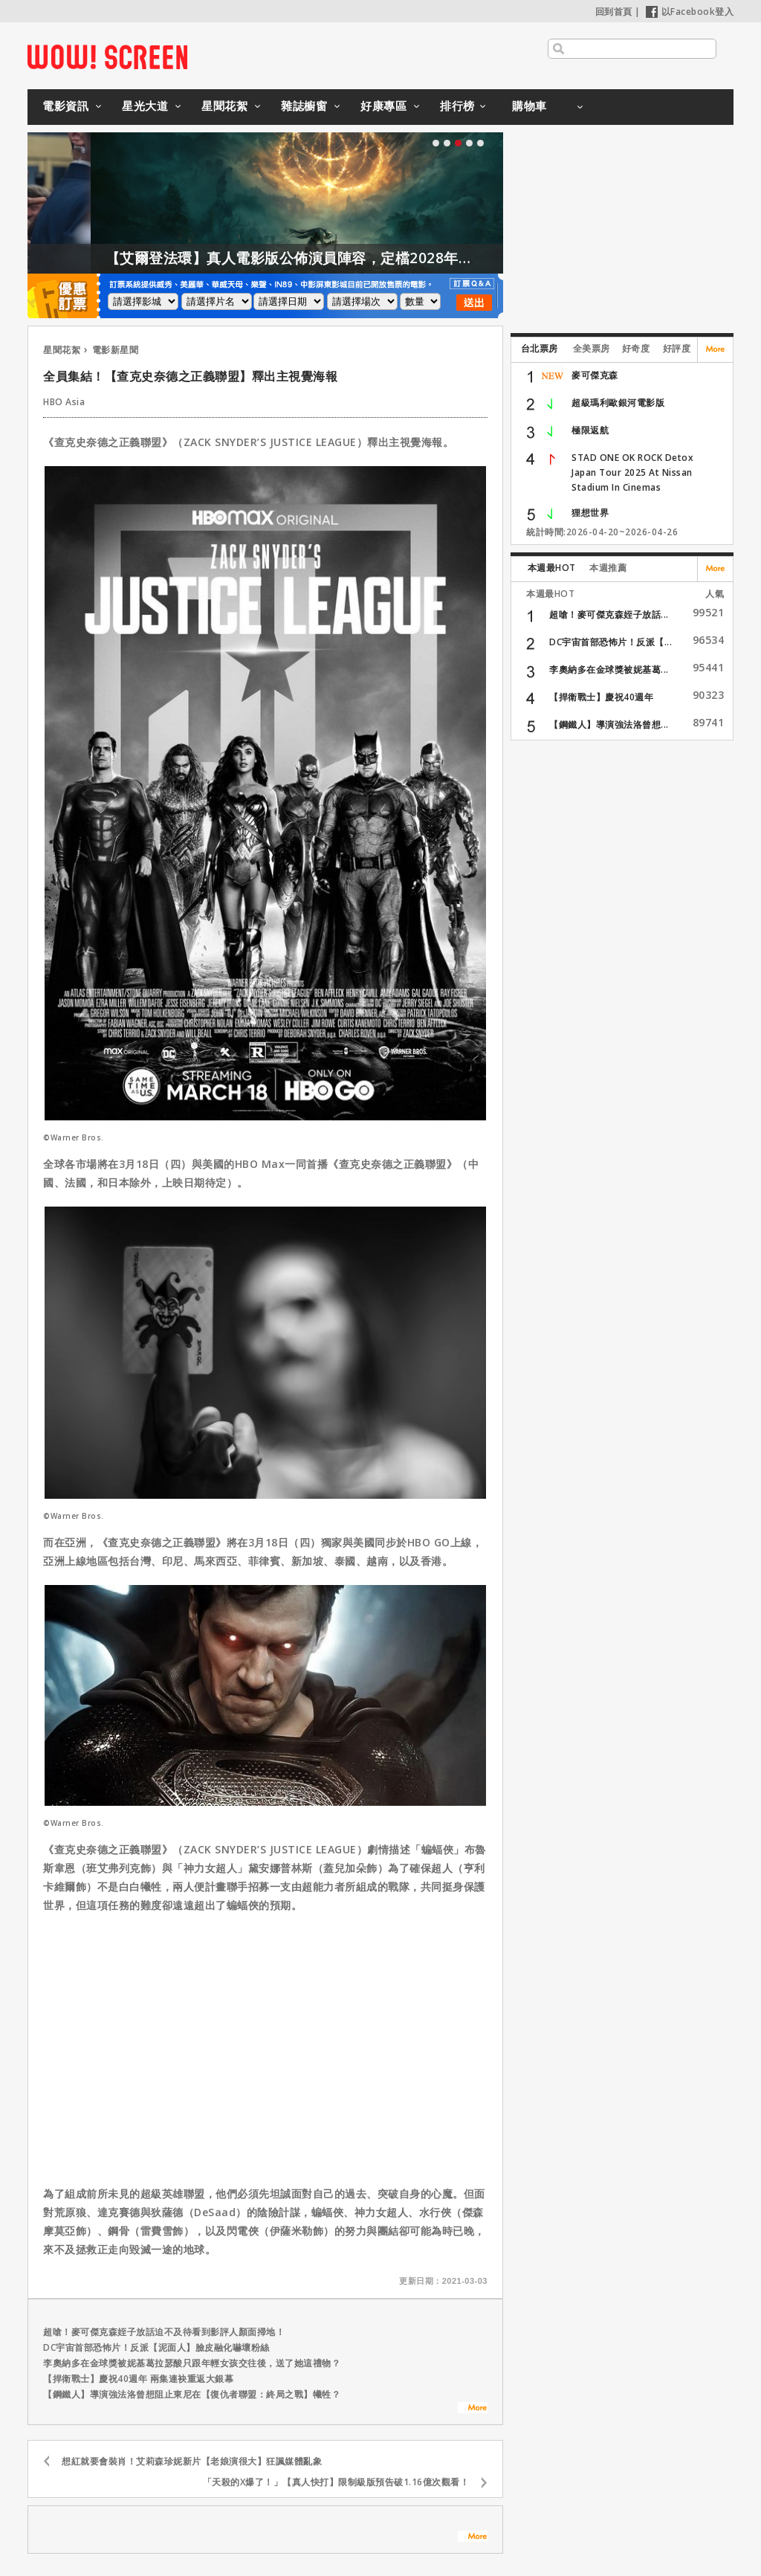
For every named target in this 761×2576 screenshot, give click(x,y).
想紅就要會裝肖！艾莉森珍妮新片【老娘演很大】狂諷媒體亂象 (192, 2461)
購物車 (529, 105)
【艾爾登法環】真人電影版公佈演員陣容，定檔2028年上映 (330, 258)
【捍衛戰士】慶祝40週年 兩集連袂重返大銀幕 (138, 2378)
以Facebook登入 (690, 11)
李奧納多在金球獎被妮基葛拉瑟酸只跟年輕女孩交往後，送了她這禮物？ (191, 2363)
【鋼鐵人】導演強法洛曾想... (609, 724)
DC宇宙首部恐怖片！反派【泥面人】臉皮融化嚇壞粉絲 (156, 2347)
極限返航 (590, 430)
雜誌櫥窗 (304, 105)
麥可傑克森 (594, 375)
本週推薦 (607, 567)
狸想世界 (590, 512)
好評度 (677, 348)
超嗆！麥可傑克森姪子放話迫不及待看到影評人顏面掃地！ (164, 2331)
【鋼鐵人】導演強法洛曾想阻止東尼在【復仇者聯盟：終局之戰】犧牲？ (191, 2394)
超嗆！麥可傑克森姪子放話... (609, 614)
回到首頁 (613, 11)
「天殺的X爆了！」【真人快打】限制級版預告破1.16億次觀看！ (336, 2482)
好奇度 (636, 348)
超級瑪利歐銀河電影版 (617, 402)
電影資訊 (65, 105)
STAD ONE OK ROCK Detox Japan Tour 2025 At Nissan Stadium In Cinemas (632, 472)
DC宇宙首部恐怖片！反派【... (610, 642)
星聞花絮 (224, 105)
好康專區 (383, 105)
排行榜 (457, 105)
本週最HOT (552, 567)
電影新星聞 (115, 349)
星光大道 (145, 105)
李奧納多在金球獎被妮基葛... (609, 669)
